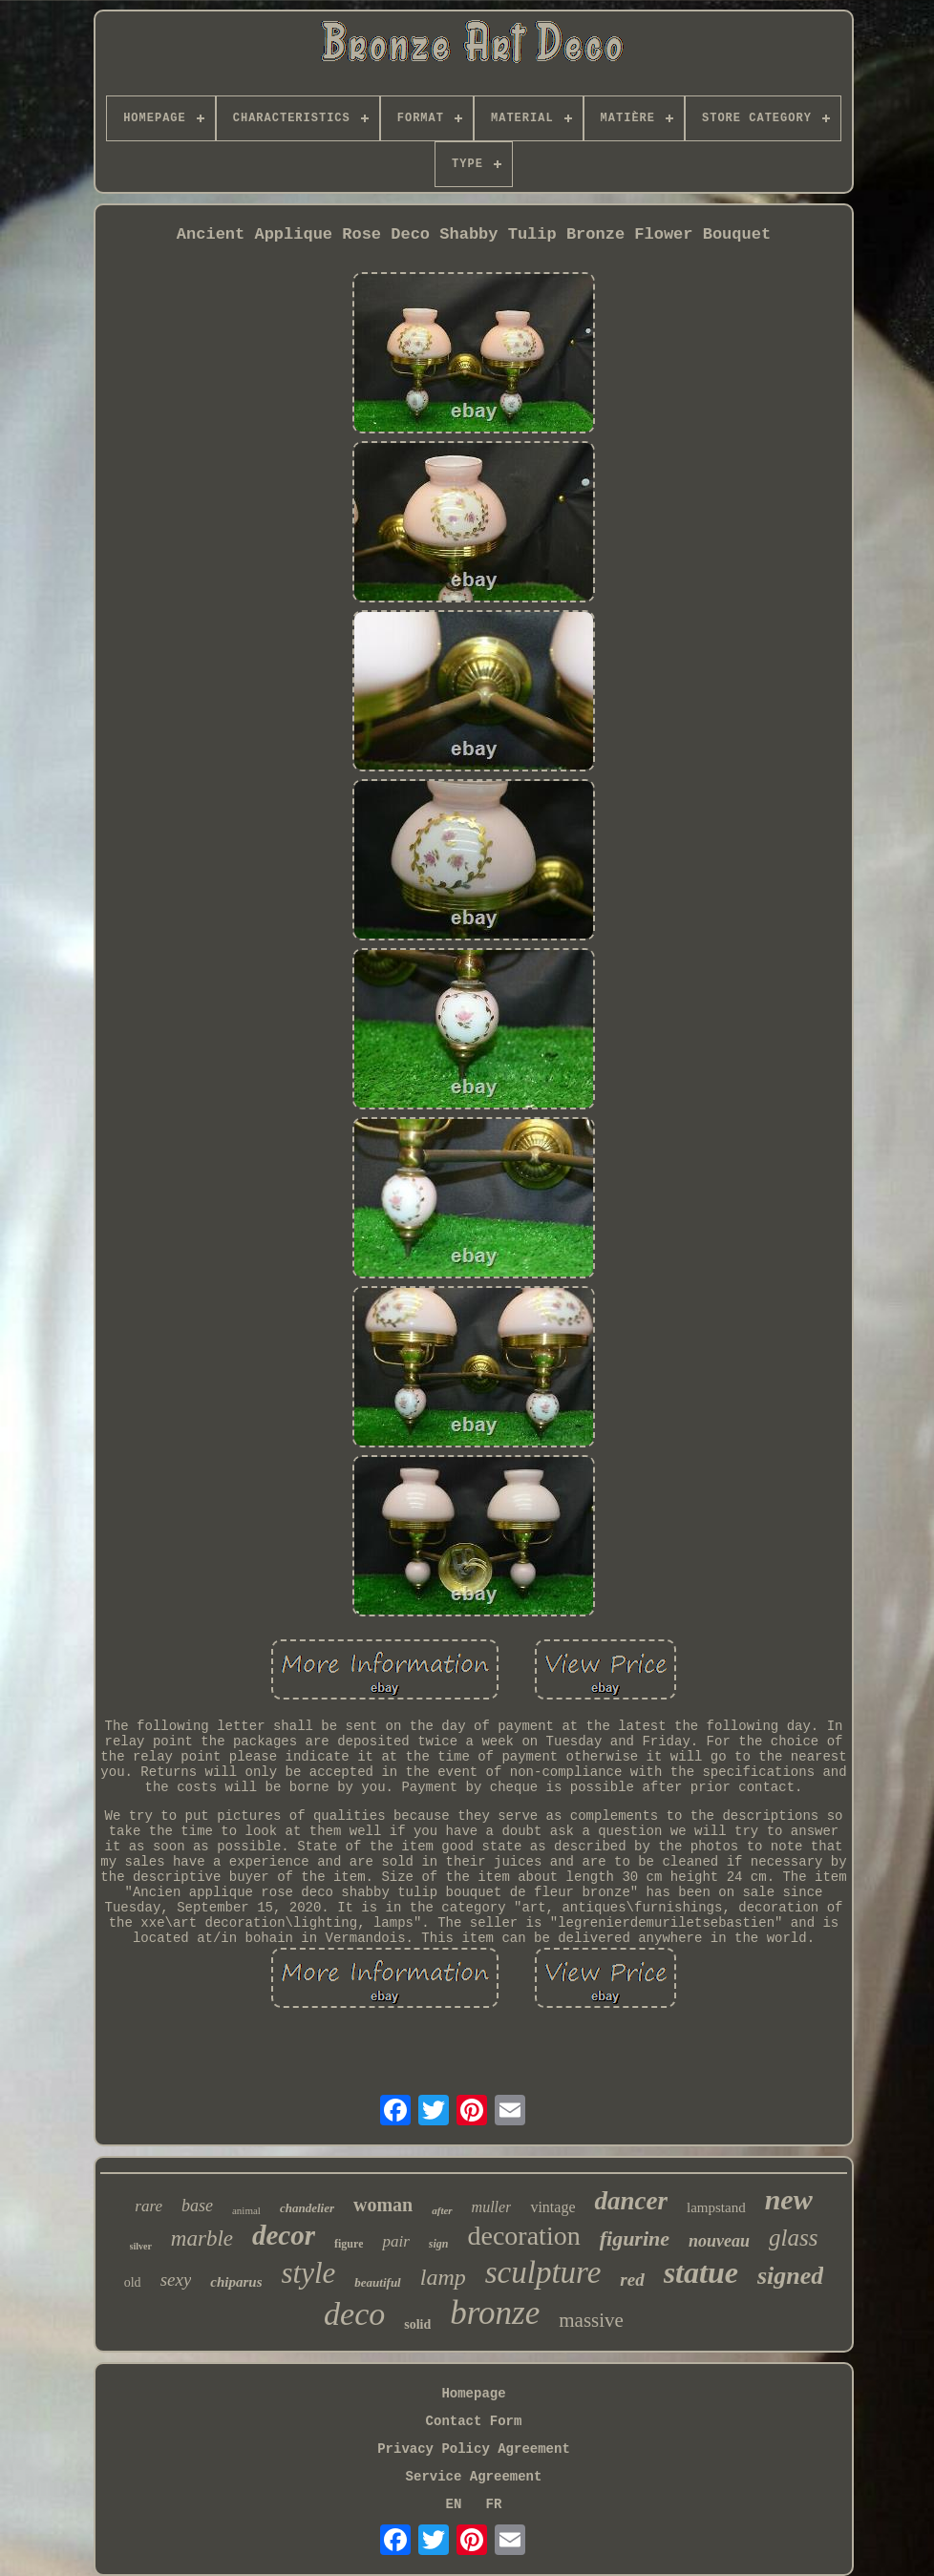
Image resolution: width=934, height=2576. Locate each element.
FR (494, 2504)
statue (701, 2272)
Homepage (473, 2393)
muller (492, 2207)
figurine (634, 2238)
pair (395, 2241)
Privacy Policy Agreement (473, 2449)
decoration (524, 2235)
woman (383, 2204)
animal (246, 2210)
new (789, 2199)
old (132, 2282)
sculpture (543, 2272)
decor (283, 2235)
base (197, 2205)
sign (439, 2243)
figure (348, 2243)
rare (148, 2206)
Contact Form (474, 2421)
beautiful (377, 2282)
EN (454, 2504)
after (442, 2210)
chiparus (236, 2282)
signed (790, 2276)
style (309, 2273)
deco (354, 2314)
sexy (176, 2280)
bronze (495, 2313)
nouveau (719, 2240)
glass (793, 2237)
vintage (552, 2207)
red (632, 2280)
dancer (631, 2200)
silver (141, 2246)
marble (202, 2238)
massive (591, 2320)
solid (417, 2324)
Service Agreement (474, 2476)
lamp (443, 2277)
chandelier (307, 2208)
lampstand (716, 2207)
